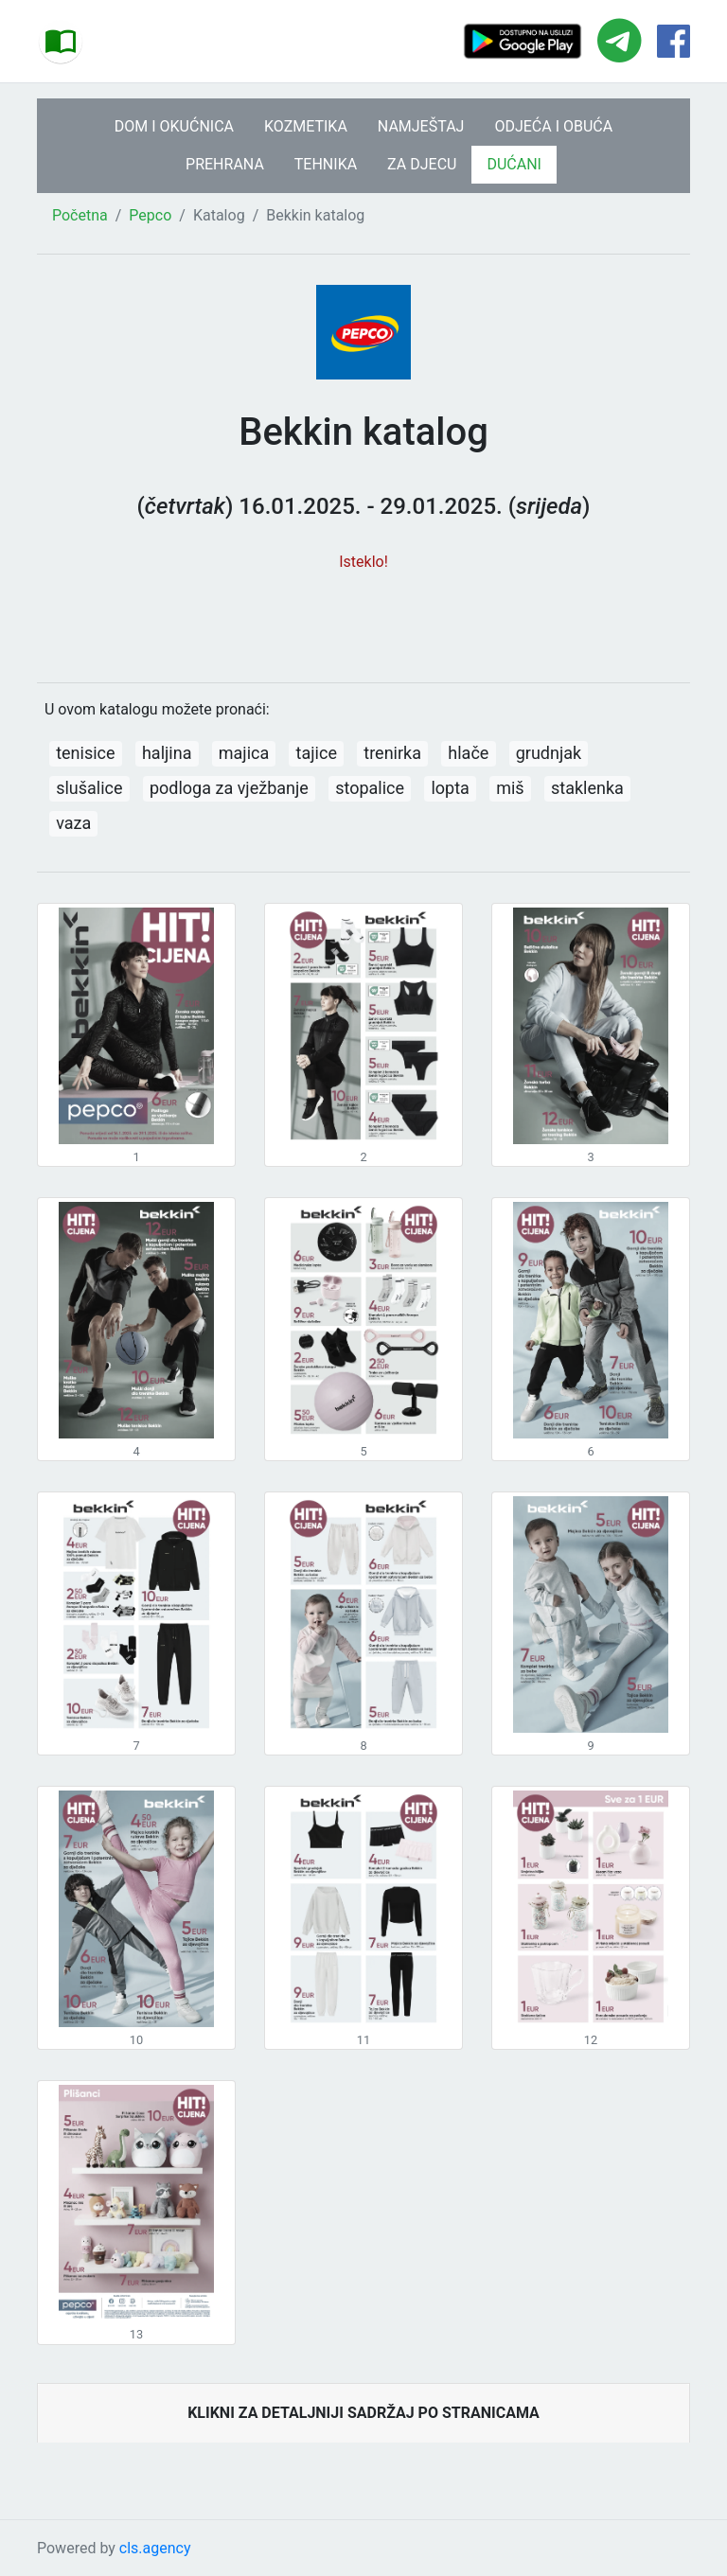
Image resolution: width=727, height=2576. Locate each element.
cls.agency (155, 2548)
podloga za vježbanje (229, 788)
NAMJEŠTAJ (421, 126)
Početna (80, 215)
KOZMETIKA (305, 126)
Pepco (150, 215)
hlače (468, 753)
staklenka (587, 788)
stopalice (369, 788)
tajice (316, 753)
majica (244, 753)
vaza (73, 823)
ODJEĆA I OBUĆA (553, 126)
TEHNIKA (325, 164)
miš (509, 788)
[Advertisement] (363, 617)
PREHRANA (225, 164)
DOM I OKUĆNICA (174, 126)
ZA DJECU (421, 164)
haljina (167, 753)
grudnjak (548, 753)
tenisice (85, 753)
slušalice (89, 788)
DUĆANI (514, 164)
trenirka (392, 753)
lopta (450, 788)
